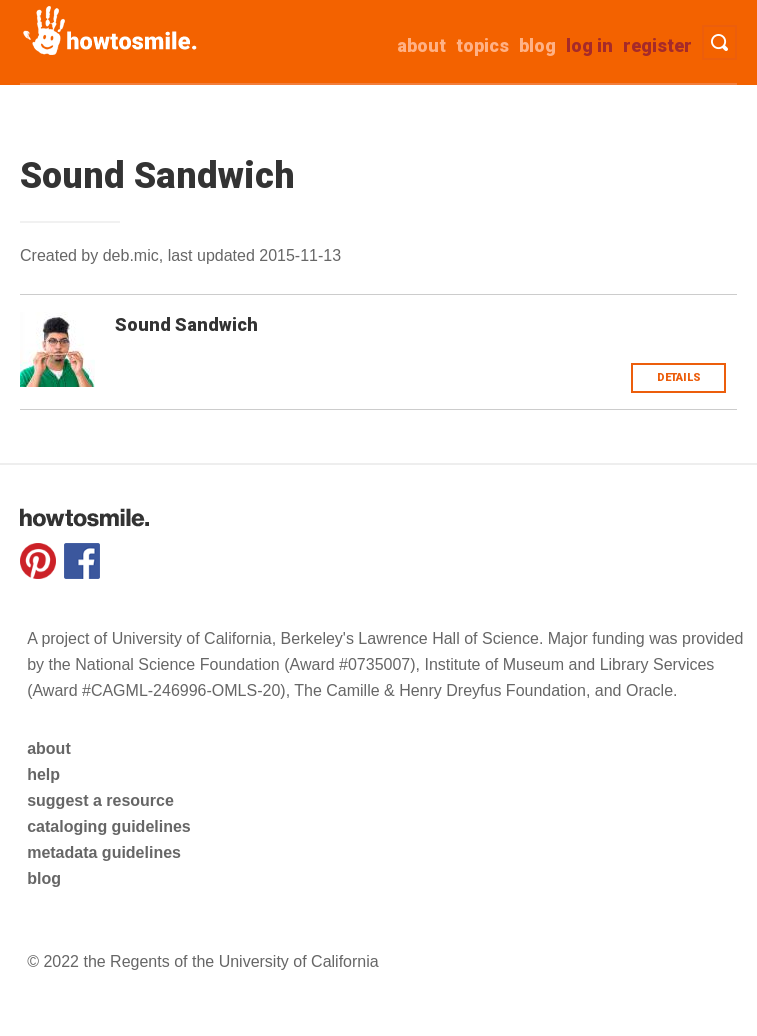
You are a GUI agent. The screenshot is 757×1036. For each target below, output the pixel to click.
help (43, 774)
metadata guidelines (104, 852)
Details (679, 377)
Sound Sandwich (186, 324)
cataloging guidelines (109, 826)
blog (44, 878)
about (421, 45)
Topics (482, 45)
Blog (537, 45)
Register (657, 45)
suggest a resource (100, 800)
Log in (589, 45)
